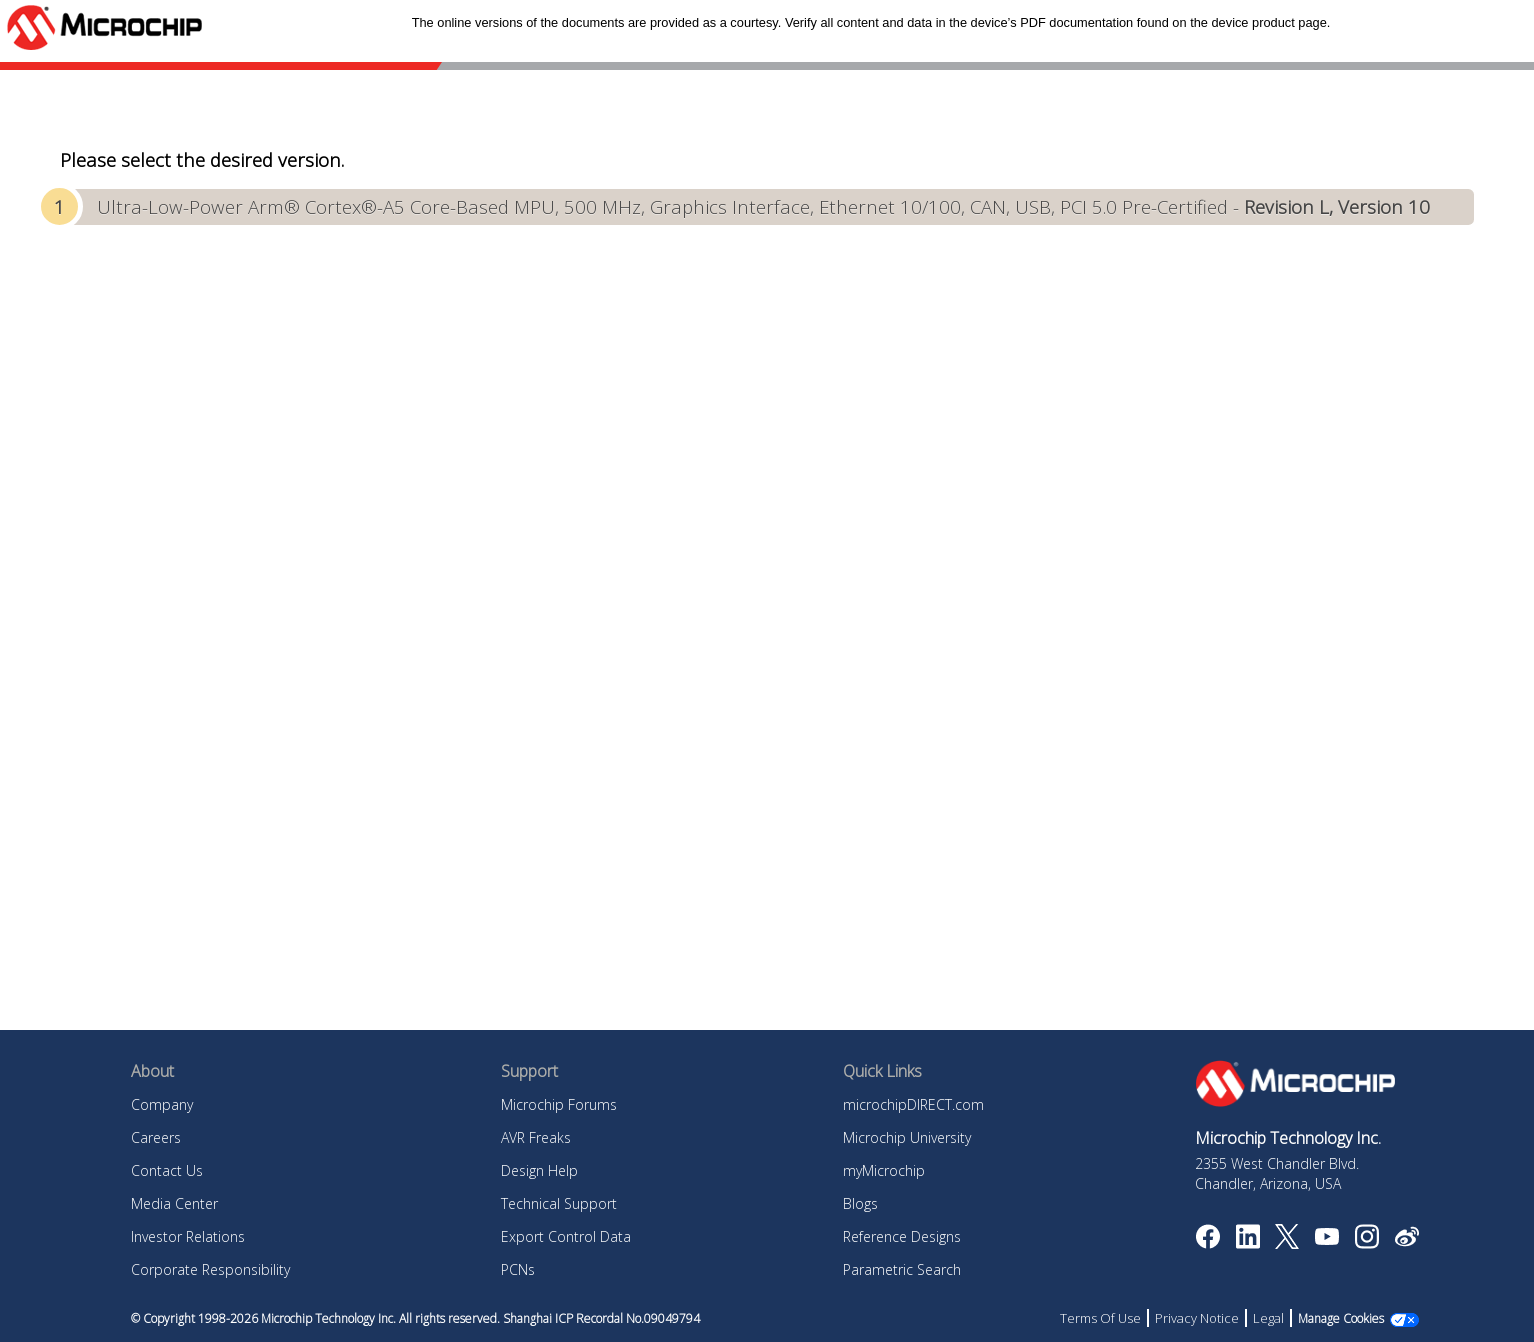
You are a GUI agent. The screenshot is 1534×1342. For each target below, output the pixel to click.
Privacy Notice (1197, 1318)
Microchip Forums (559, 1104)
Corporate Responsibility (210, 1269)
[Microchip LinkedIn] (1247, 1243)
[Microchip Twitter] (1287, 1243)
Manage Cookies (1341, 1318)
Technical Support (559, 1203)
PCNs (518, 1269)
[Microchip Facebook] (1207, 1243)
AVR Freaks (536, 1137)
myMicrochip (884, 1170)
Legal (1268, 1318)
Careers (156, 1137)
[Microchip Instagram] (1366, 1243)
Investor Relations (188, 1236)
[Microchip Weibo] (1406, 1241)
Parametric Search (902, 1269)
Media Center (174, 1203)
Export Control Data (566, 1236)
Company (162, 1104)
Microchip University (907, 1137)
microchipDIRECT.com (913, 1104)
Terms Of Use (1100, 1318)
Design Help (539, 1170)
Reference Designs (902, 1236)
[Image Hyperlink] (1326, 1239)
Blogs (860, 1203)
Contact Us (167, 1170)
